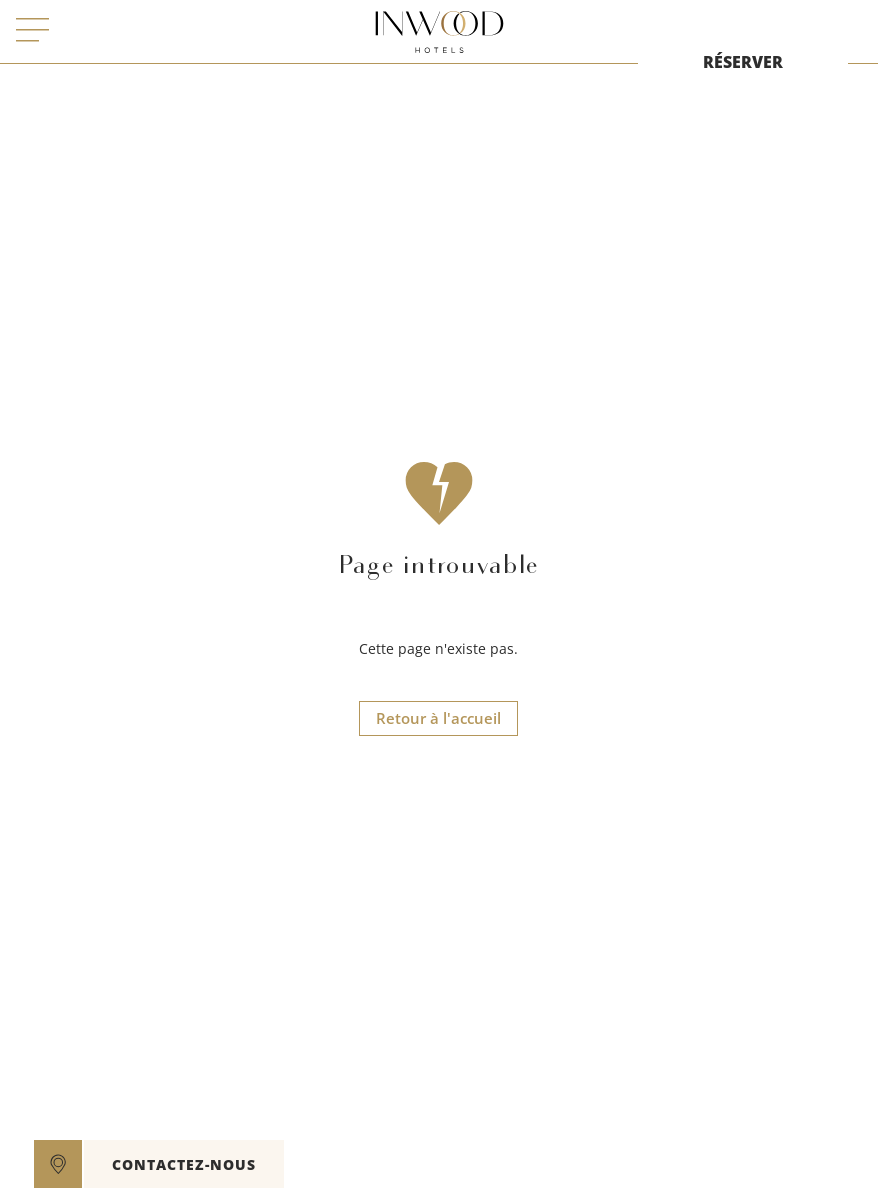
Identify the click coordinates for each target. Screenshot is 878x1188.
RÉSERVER (743, 62)
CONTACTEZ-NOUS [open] (184, 1164)
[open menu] (32, 31)
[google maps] (58, 1164)
